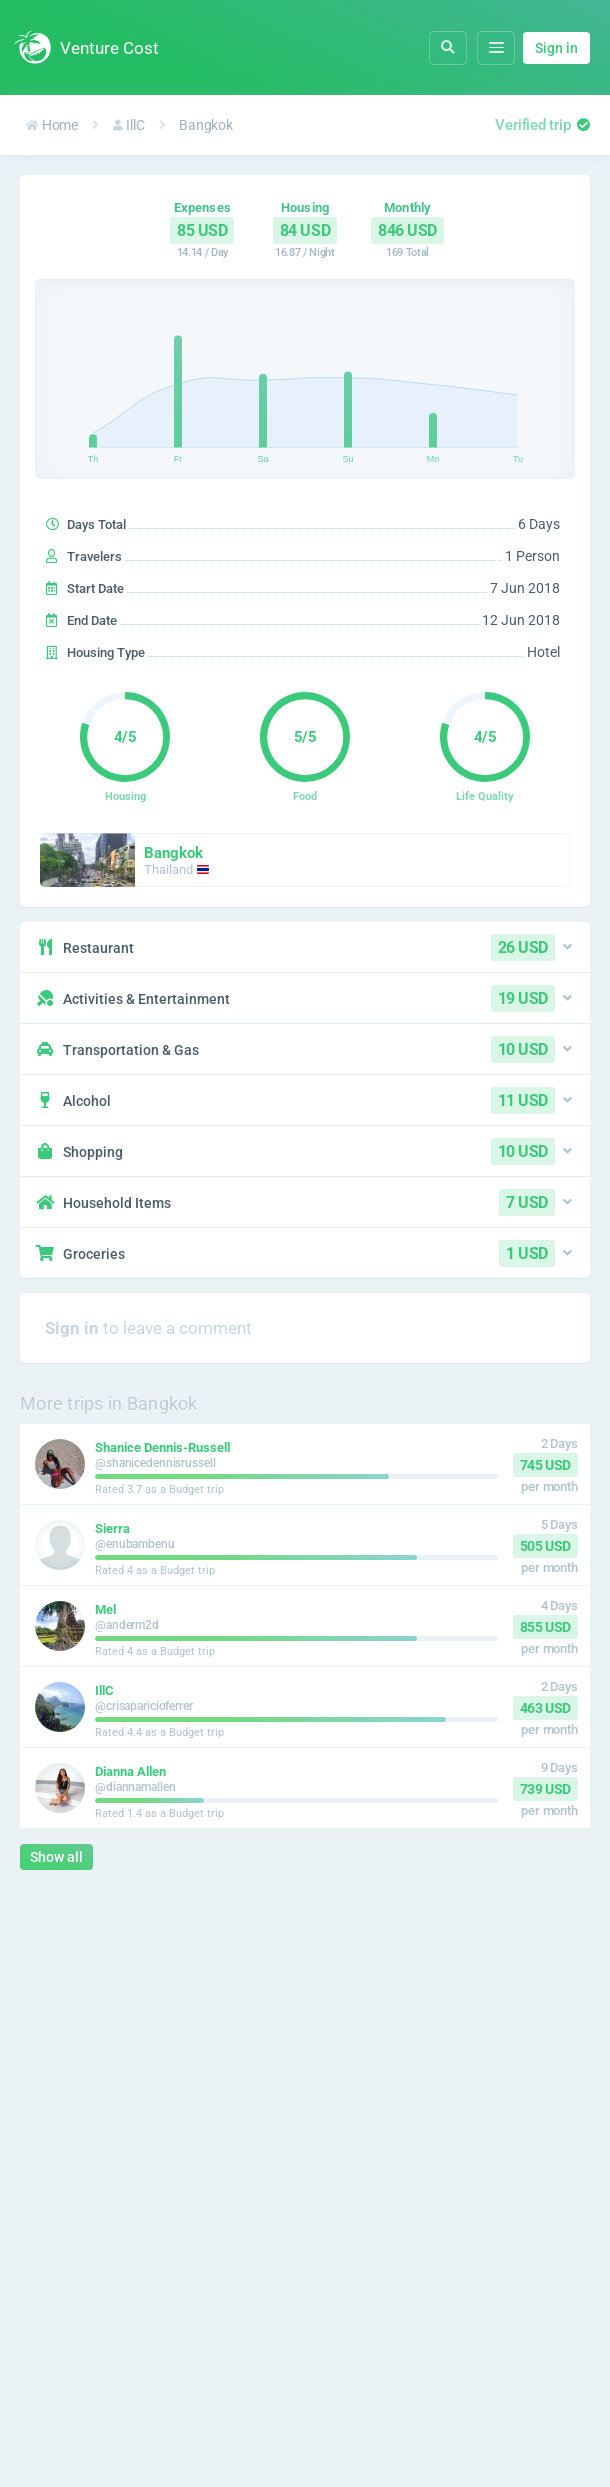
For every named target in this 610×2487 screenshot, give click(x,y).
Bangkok (205, 125)
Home (52, 125)
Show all (56, 1857)
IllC (129, 125)
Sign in (556, 48)
